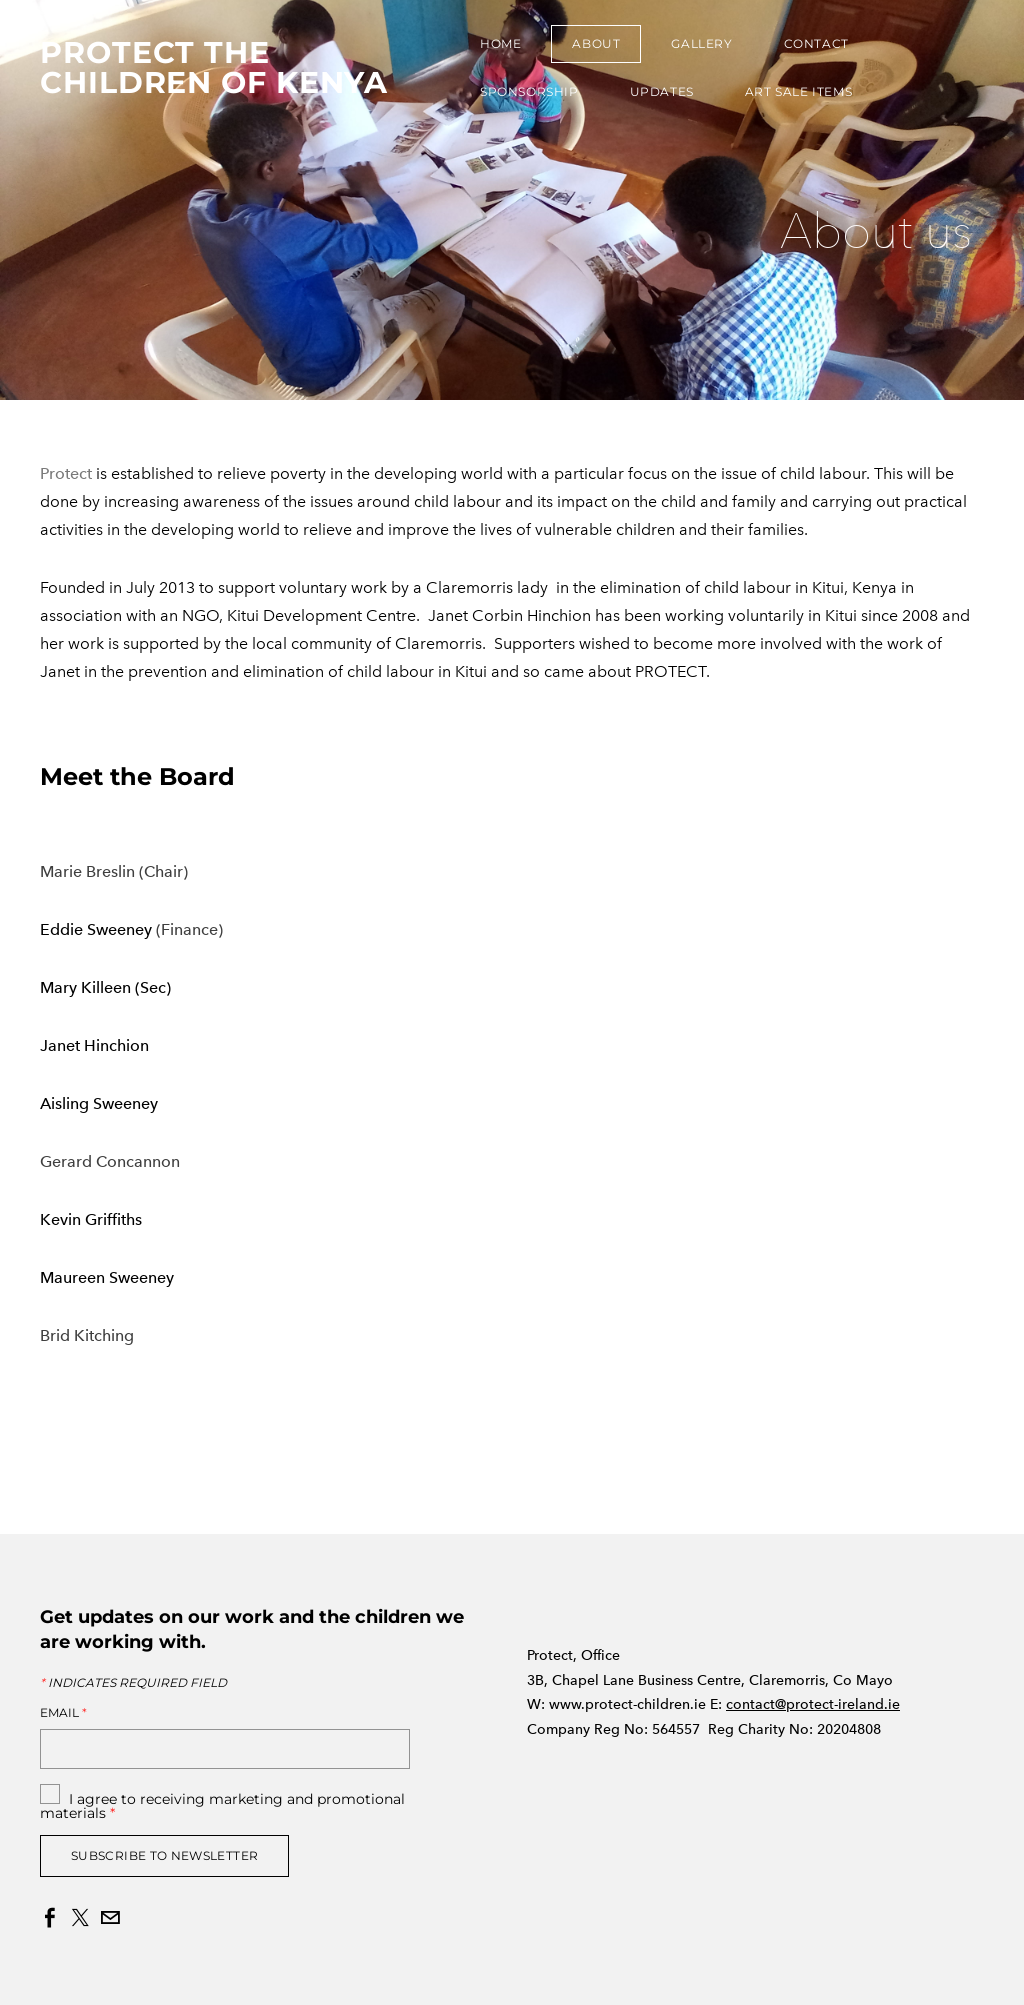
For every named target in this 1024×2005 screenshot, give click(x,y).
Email (63, 1713)
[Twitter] (80, 1918)
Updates (662, 91)
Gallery (701, 43)
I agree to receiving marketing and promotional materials (222, 1806)
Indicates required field (133, 1683)
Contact (816, 43)
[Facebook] (50, 1918)
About (596, 43)
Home (500, 43)
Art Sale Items (798, 91)
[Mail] (110, 1918)
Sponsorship (529, 91)
